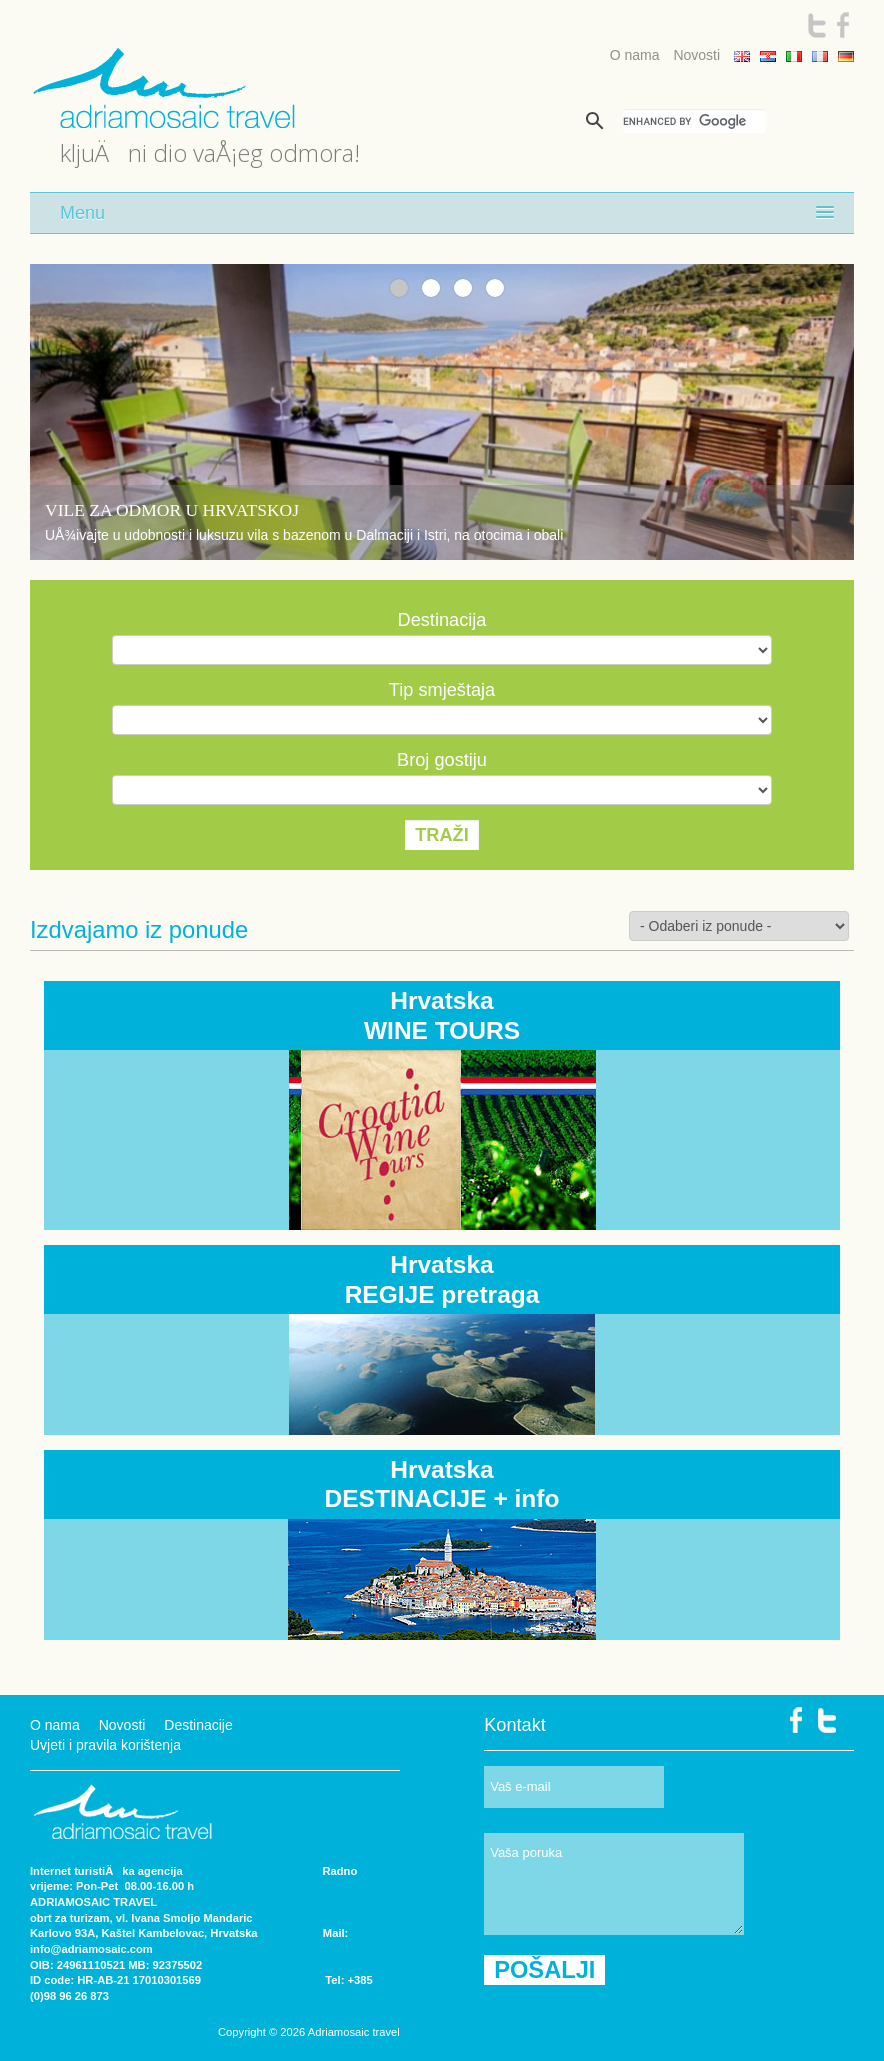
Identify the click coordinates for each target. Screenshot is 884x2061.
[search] (694, 121)
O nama (635, 55)
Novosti (696, 55)
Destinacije (198, 1725)
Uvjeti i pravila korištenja (105, 1745)
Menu (82, 213)
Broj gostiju (442, 760)
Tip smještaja (442, 690)
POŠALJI (544, 1970)
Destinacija (442, 620)
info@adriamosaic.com (91, 1949)
